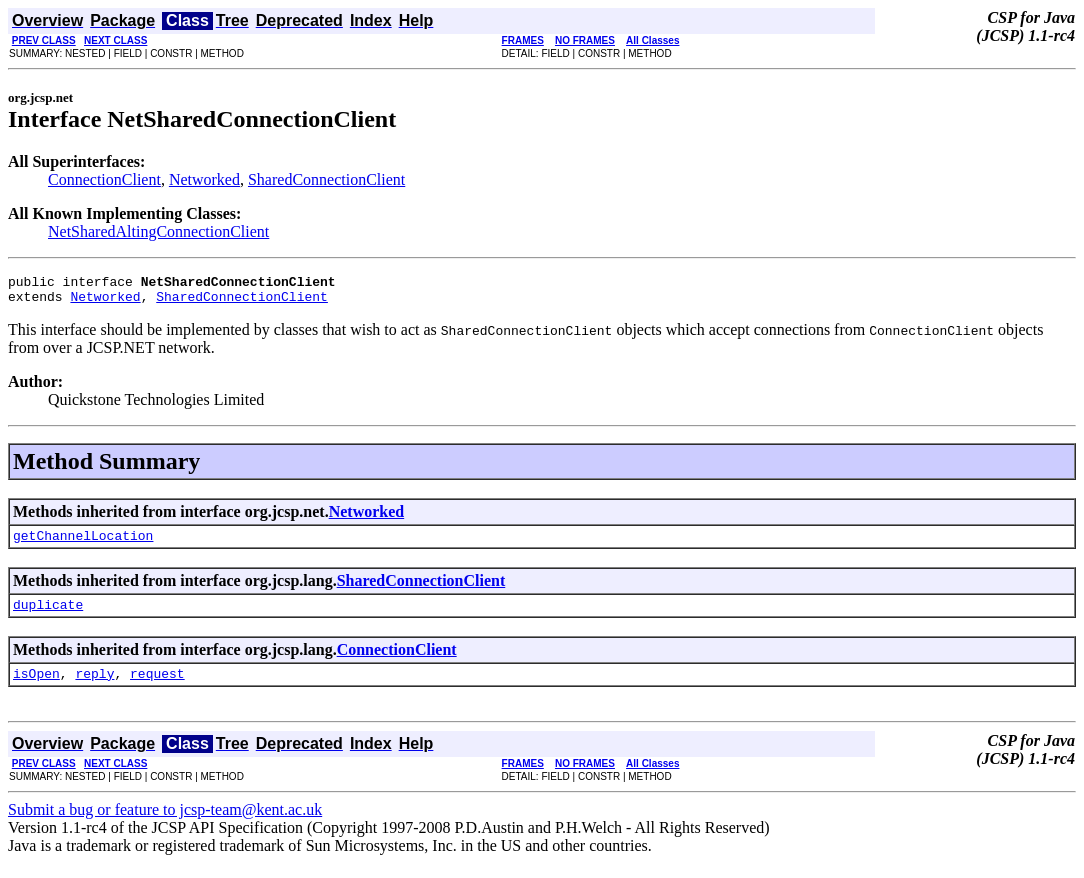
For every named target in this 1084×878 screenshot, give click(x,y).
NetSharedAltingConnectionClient (158, 231)
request (157, 688)
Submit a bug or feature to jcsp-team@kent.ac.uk (165, 824)
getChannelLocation (83, 544)
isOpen (36, 688)
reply (94, 688)
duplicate (48, 616)
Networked (204, 179)
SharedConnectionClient (326, 179)
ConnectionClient (104, 179)
